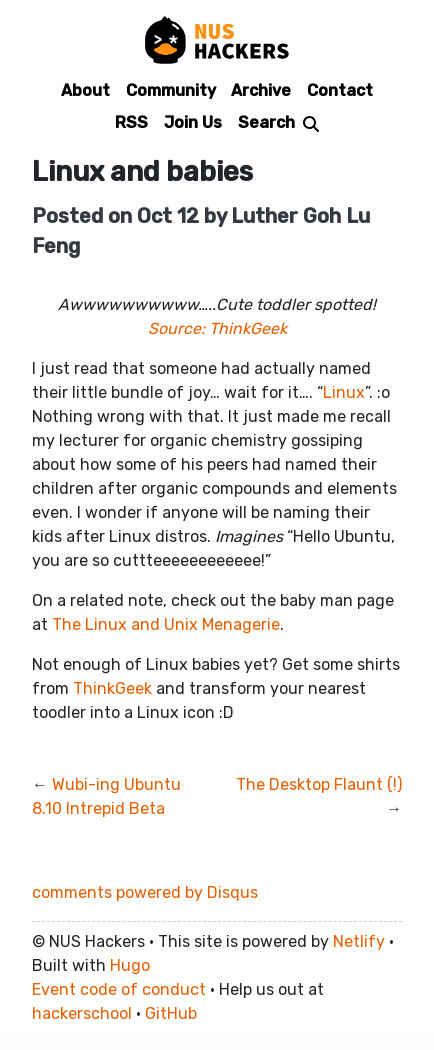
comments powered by (145, 892)
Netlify (359, 941)
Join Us (193, 122)
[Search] (278, 121)
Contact (340, 90)
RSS (131, 122)
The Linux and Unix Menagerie (166, 624)
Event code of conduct (119, 989)
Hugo (130, 965)
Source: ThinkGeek (217, 328)
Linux (344, 392)
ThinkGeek (112, 688)
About (85, 90)
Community (171, 90)
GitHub (171, 1013)
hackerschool (82, 1013)
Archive (261, 90)
